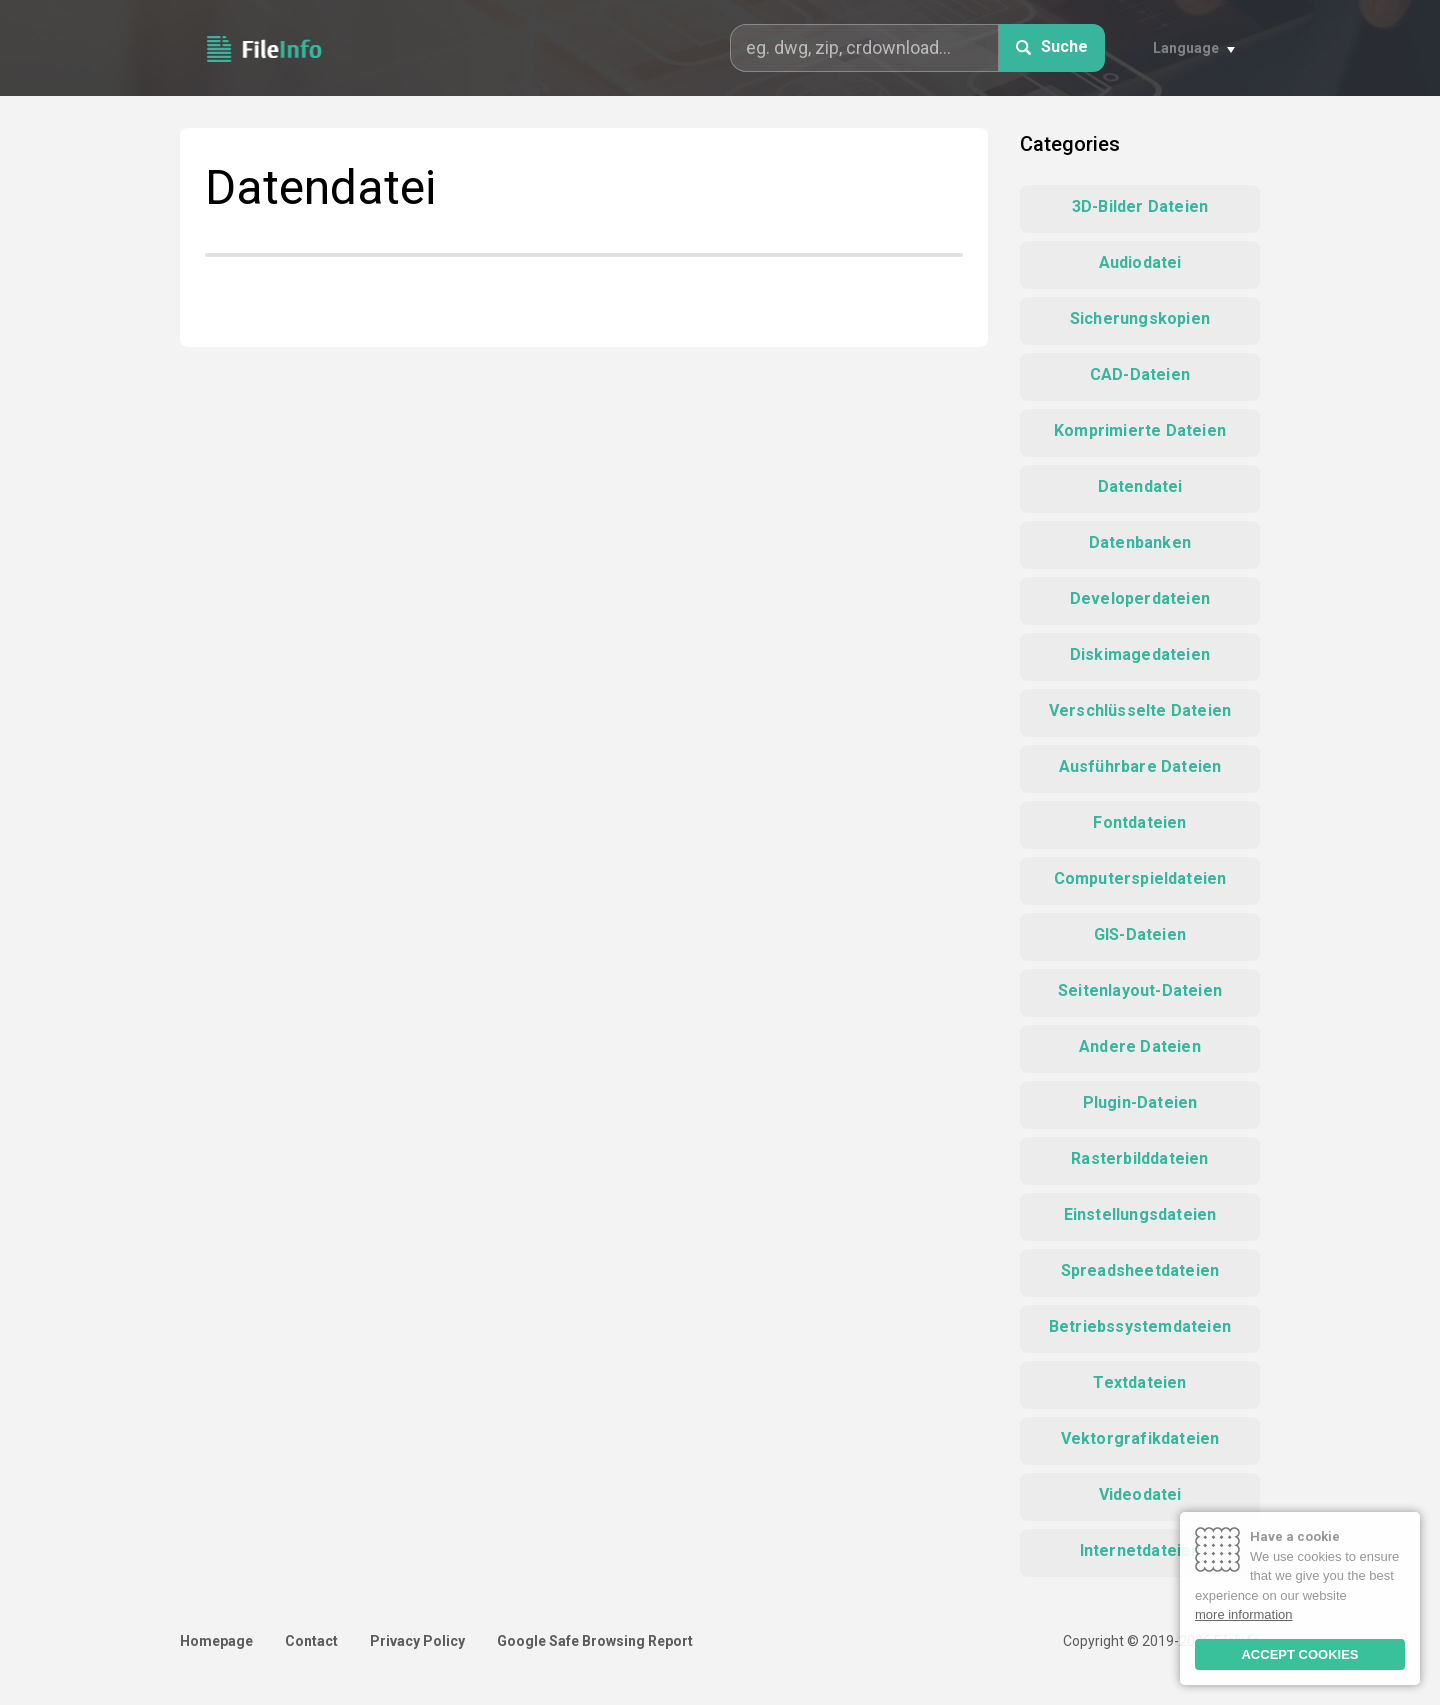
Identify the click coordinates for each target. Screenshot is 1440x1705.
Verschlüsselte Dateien (1140, 710)
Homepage (216, 1641)
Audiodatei (1140, 262)
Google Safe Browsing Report (595, 1641)
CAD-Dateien (1140, 374)
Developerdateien (1140, 598)
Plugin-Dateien (1140, 1102)
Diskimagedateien (1140, 654)
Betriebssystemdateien (1140, 1326)
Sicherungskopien (1140, 318)
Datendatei (1140, 486)
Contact (311, 1641)
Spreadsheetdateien (1140, 1270)
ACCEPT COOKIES (1299, 1654)
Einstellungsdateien (1140, 1214)
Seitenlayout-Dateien (1140, 990)
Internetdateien (1140, 1550)
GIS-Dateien (1140, 934)
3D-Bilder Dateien (1140, 206)
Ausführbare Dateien (1140, 766)
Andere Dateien (1140, 1046)
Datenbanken (1140, 542)
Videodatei (1140, 1494)
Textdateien (1139, 1382)
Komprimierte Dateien (1140, 430)
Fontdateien (1139, 822)
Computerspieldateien (1140, 878)
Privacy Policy (417, 1641)
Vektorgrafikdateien (1140, 1438)
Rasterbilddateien (1139, 1158)
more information (1244, 1614)
